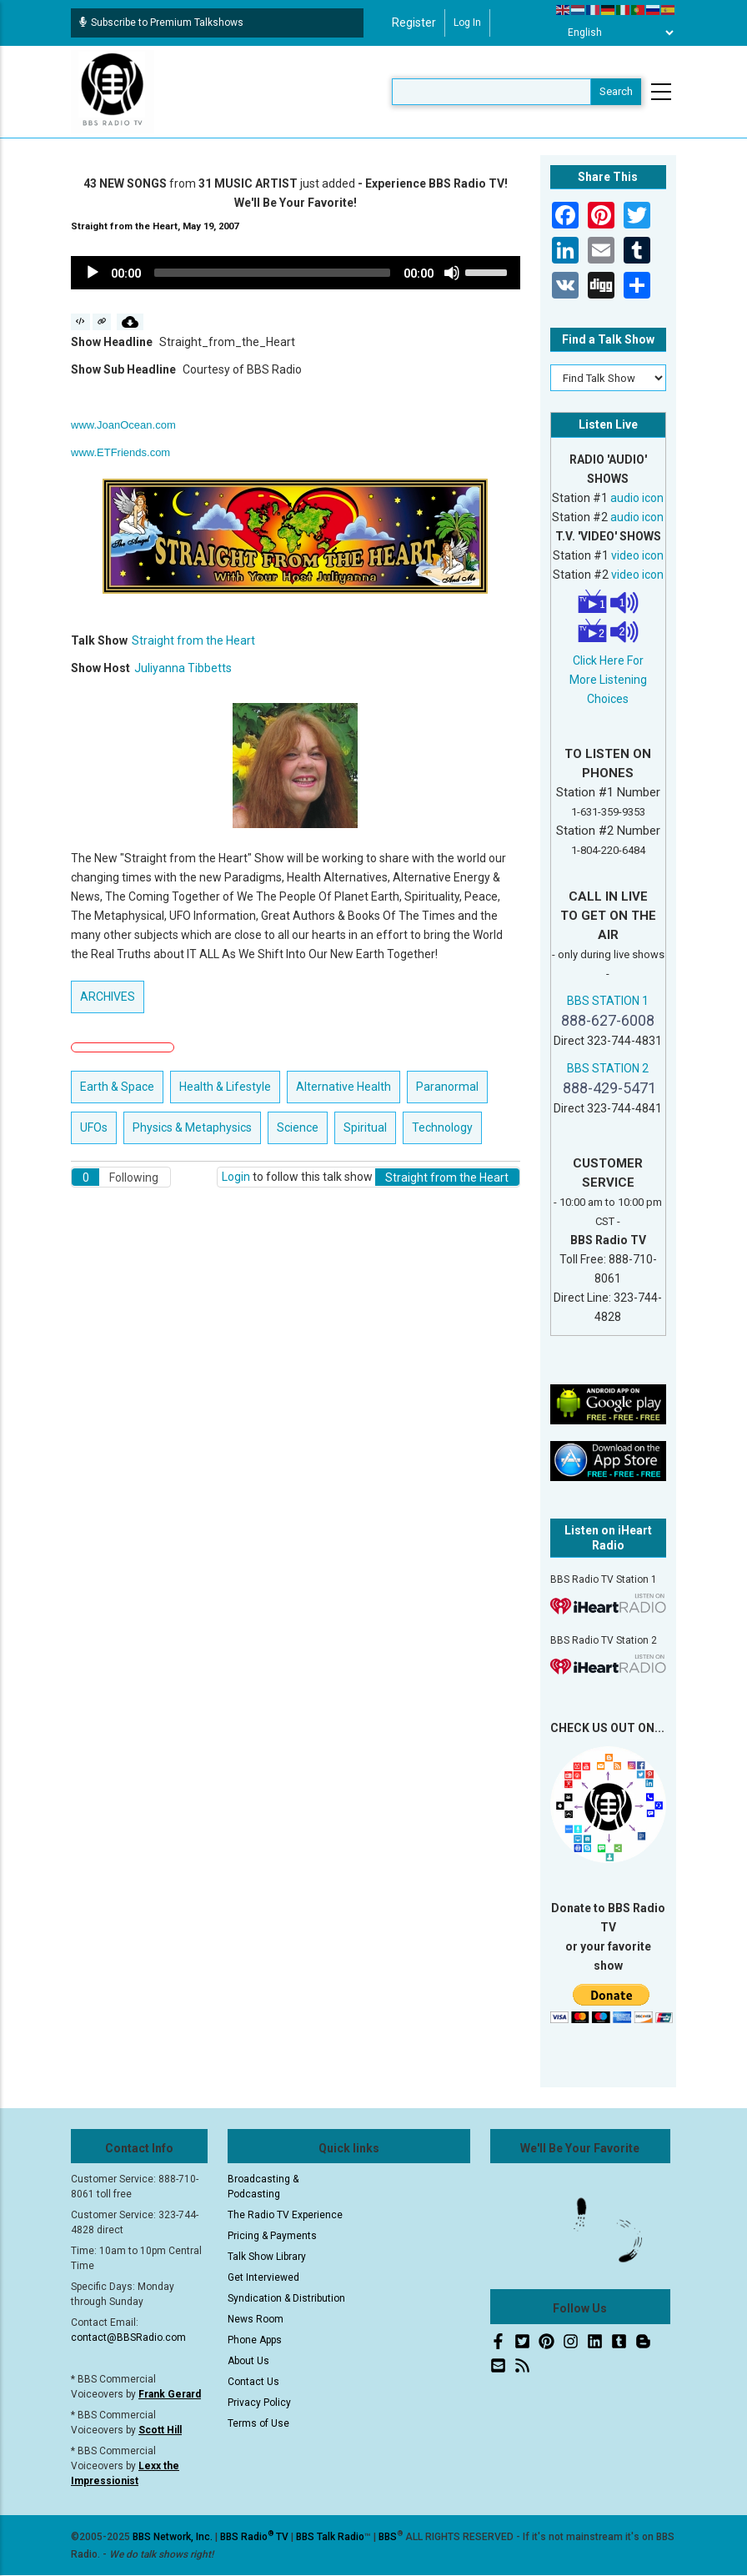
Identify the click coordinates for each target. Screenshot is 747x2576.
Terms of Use (258, 2423)
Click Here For (608, 660)
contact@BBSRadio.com (128, 2337)
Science (297, 1127)
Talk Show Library (267, 2256)
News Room (255, 2319)
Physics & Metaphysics (192, 1127)
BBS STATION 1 (608, 1000)
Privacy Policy (259, 2402)
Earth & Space (117, 1086)
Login (236, 1176)
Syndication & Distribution (286, 2298)
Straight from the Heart (193, 640)
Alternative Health (343, 1086)
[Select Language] (616, 32)
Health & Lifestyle (225, 1086)
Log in (467, 22)
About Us (248, 2361)
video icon (637, 555)
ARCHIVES (107, 996)
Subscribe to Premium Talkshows (161, 22)
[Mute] (452, 272)
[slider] (272, 273)
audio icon (637, 498)
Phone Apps (255, 2340)
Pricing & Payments (272, 2236)
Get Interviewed (263, 2277)
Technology (442, 1127)
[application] (295, 272)
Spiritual (365, 1127)
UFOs (94, 1127)
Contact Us (253, 2382)
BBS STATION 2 (608, 1068)
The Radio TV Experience (285, 2215)
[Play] (92, 272)
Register (414, 22)
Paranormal (447, 1086)
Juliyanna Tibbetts (183, 668)
